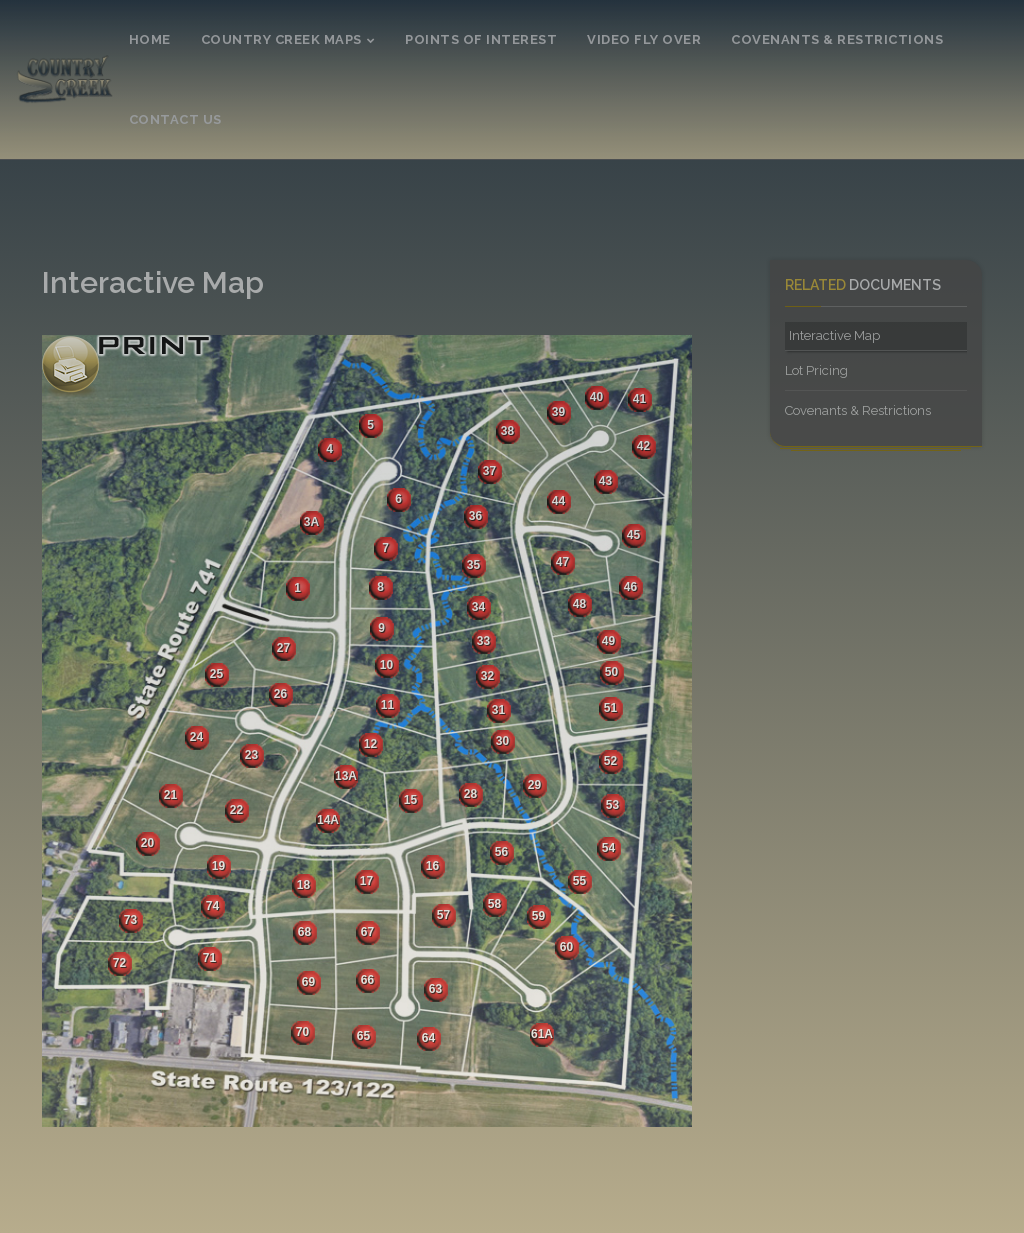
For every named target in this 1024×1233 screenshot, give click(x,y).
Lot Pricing (816, 370)
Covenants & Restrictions (858, 410)
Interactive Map (834, 335)
